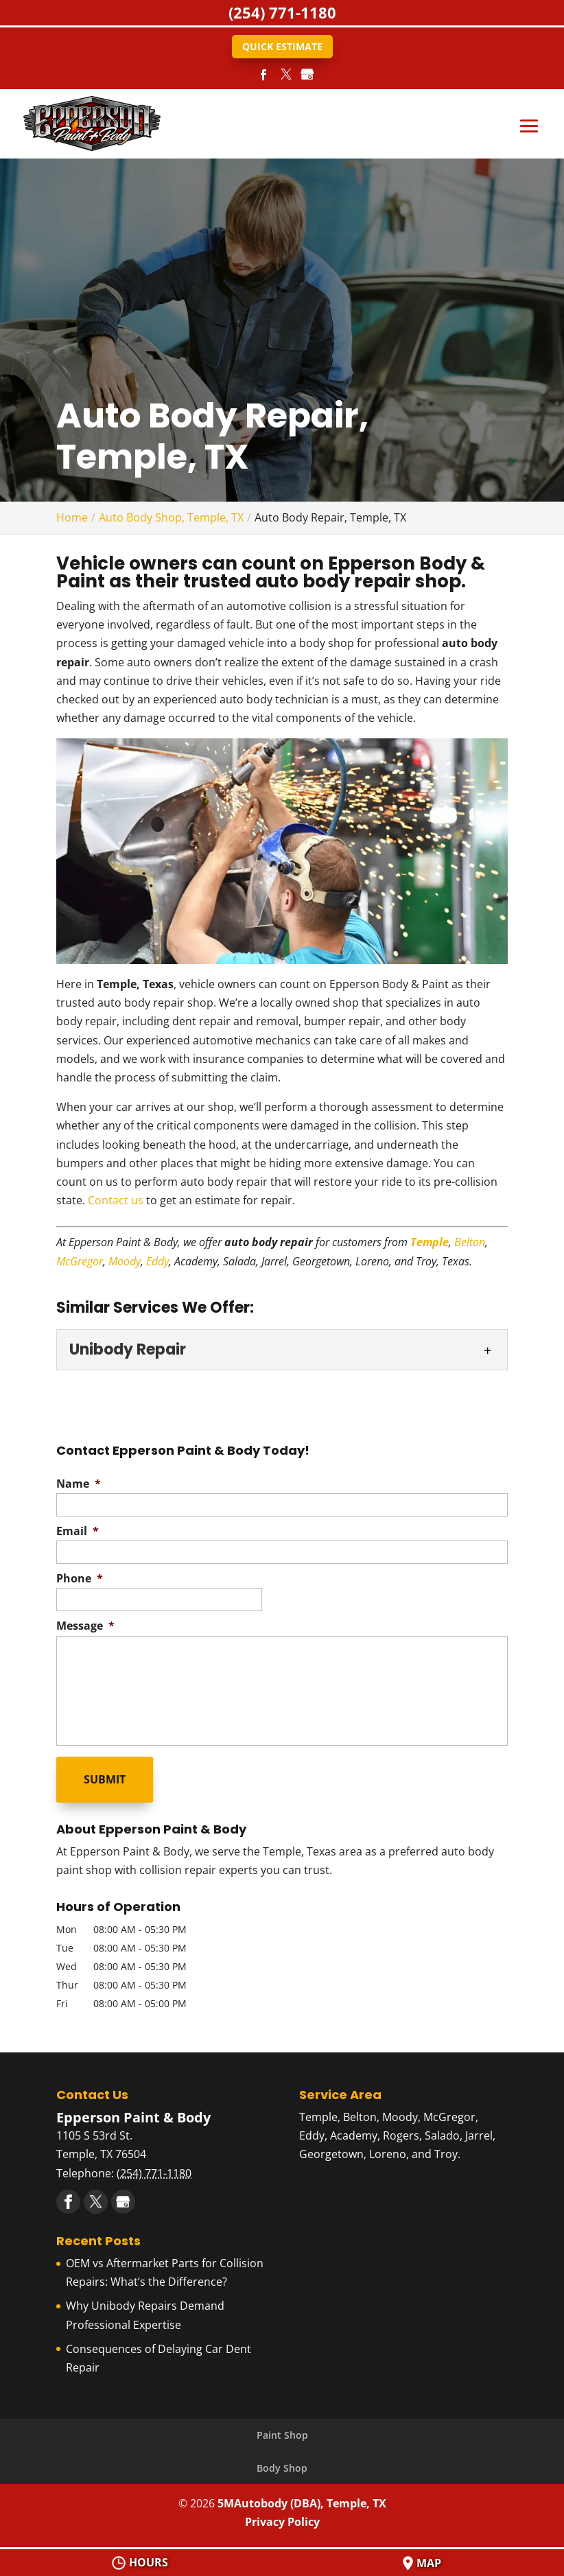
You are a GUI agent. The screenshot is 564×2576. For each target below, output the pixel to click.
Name (78, 1484)
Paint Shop (282, 2435)
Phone (79, 1578)
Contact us (115, 1200)
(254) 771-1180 (282, 12)
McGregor (79, 1261)
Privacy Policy (282, 2521)
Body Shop (282, 2467)
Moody (124, 1261)
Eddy (157, 1261)
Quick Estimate (282, 46)
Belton (469, 1242)
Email (77, 1531)
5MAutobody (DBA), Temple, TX (302, 2503)
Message (85, 1626)
